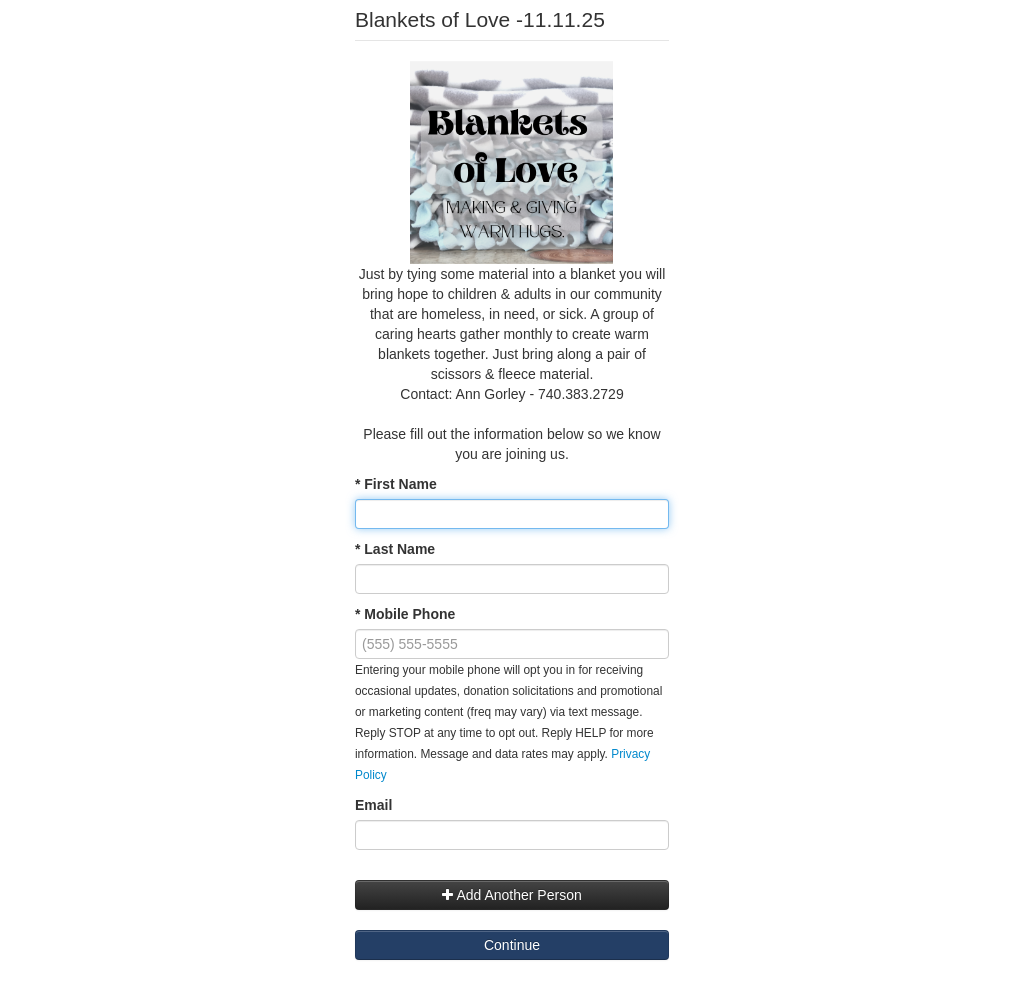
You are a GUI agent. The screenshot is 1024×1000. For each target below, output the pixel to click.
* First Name (396, 484)
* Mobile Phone (405, 614)
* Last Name (395, 549)
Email (373, 805)
